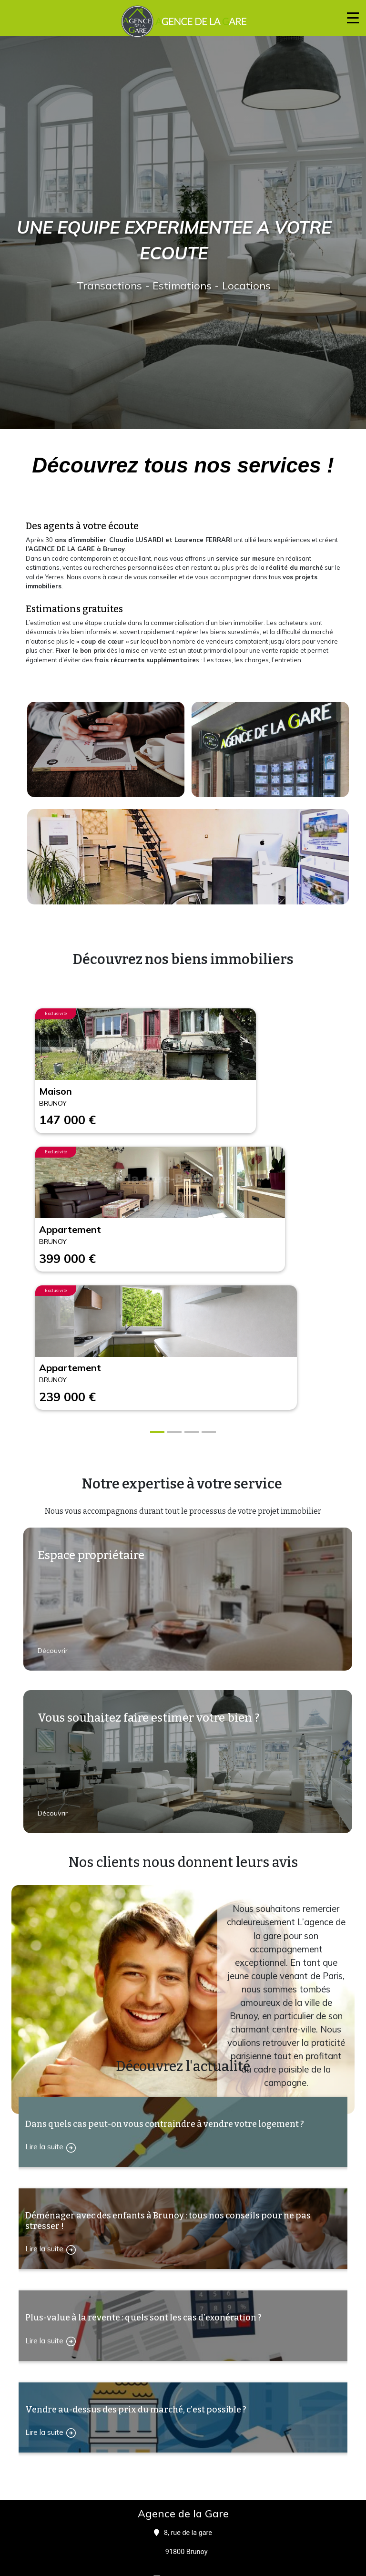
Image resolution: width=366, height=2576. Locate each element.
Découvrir (54, 1650)
